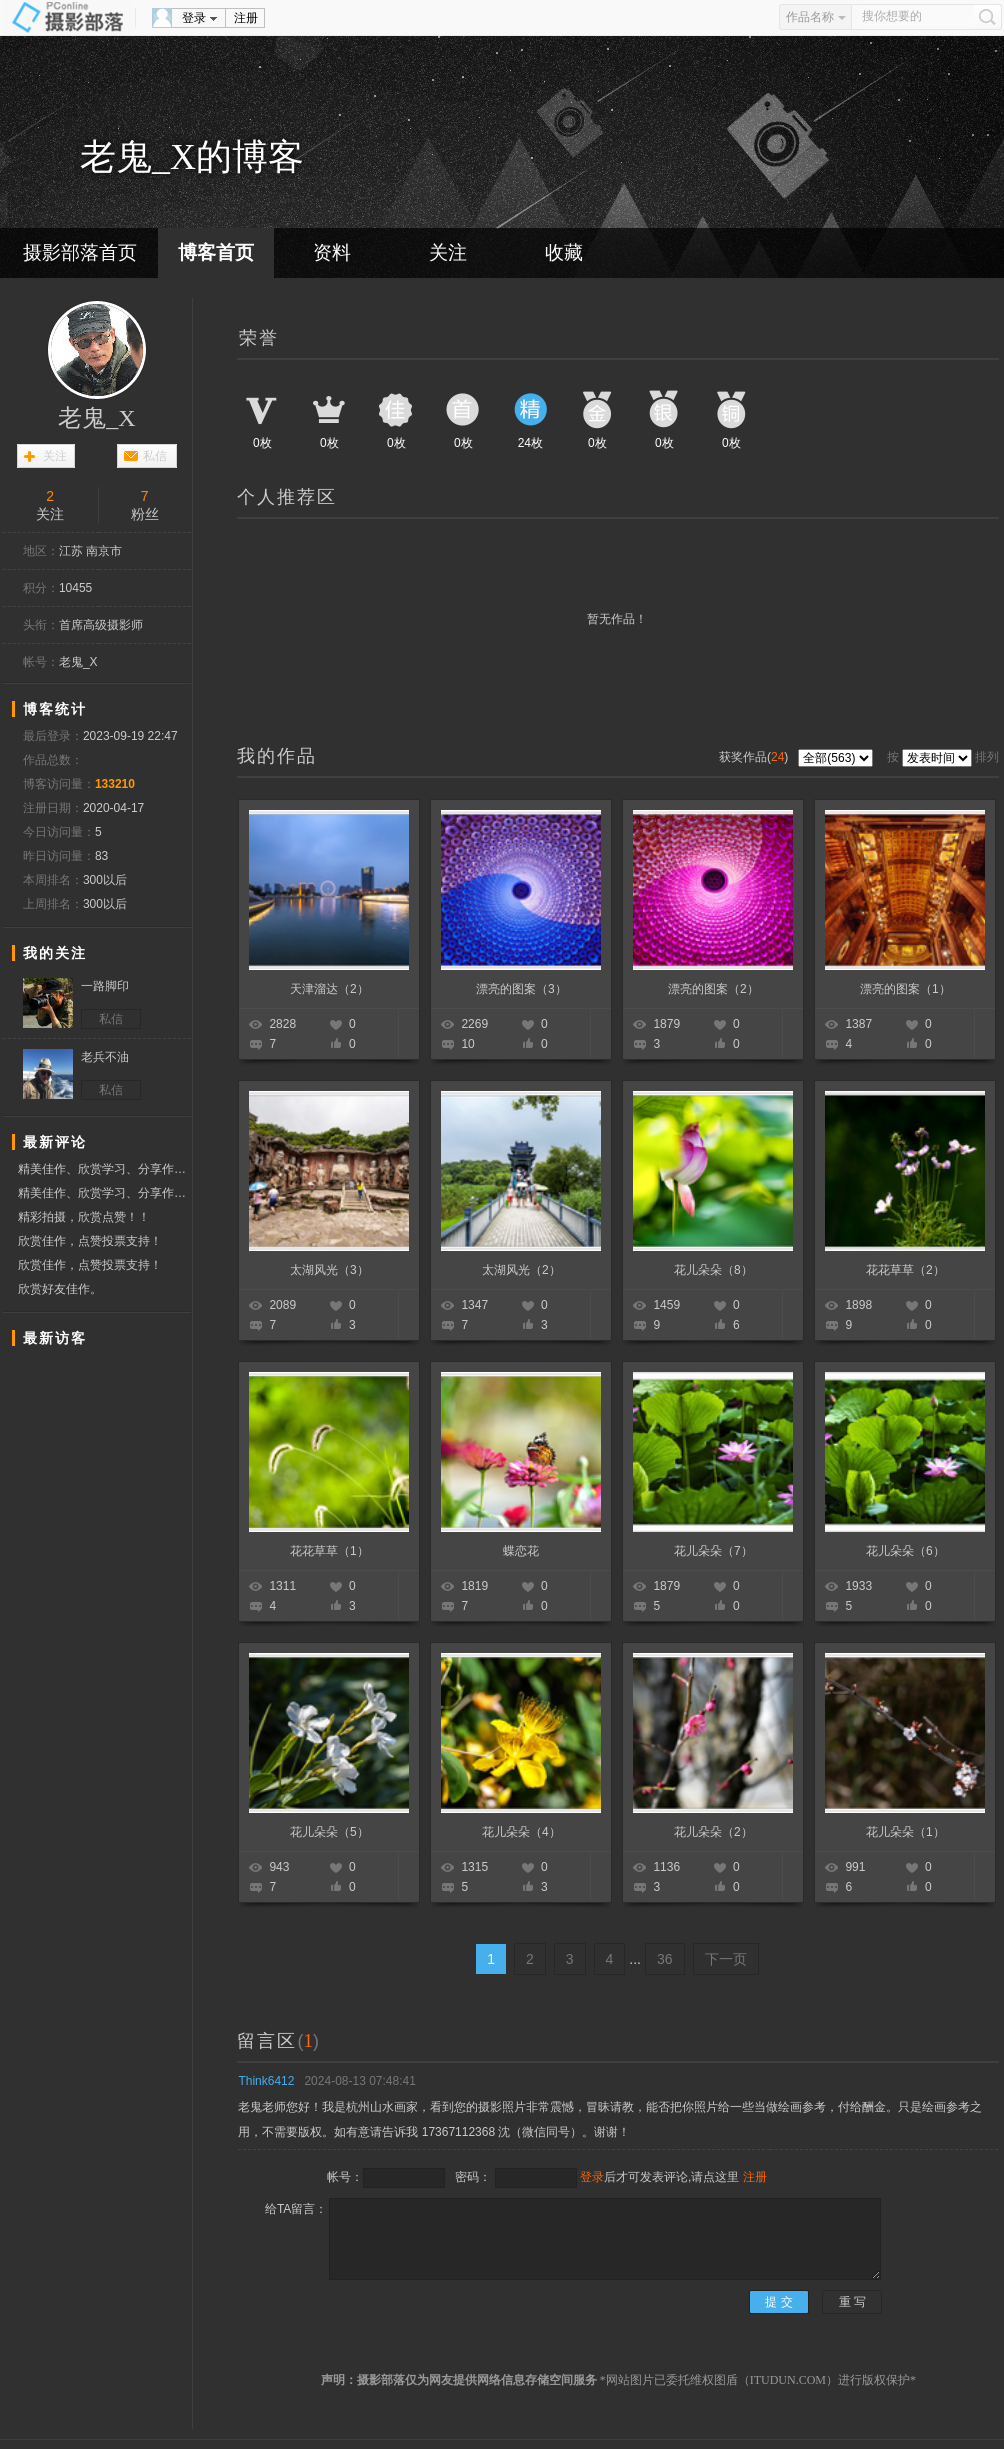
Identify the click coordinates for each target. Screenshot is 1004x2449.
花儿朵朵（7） (713, 1551)
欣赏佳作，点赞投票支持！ (90, 1241)
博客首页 (216, 252)
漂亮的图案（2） (713, 989)
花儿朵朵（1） (905, 1832)
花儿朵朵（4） (521, 1832)
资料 (332, 252)
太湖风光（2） (521, 1270)
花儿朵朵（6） (905, 1551)
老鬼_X (96, 418)
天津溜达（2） (329, 989)
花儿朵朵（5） (329, 1832)
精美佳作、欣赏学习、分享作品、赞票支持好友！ (104, 1169)
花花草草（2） (905, 1270)
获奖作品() (755, 757)
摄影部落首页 (80, 252)
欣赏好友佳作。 (60, 1289)
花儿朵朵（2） (713, 1832)
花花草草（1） (329, 1551)
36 (665, 1959)
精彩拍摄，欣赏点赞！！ (84, 1217)
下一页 (726, 1959)
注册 (246, 18)
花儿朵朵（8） (713, 1270)
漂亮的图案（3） (521, 989)
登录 (194, 18)
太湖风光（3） (329, 1270)
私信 (155, 456)
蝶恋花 (521, 1551)
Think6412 (266, 2081)
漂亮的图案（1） (905, 989)
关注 (448, 252)
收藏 (564, 252)
